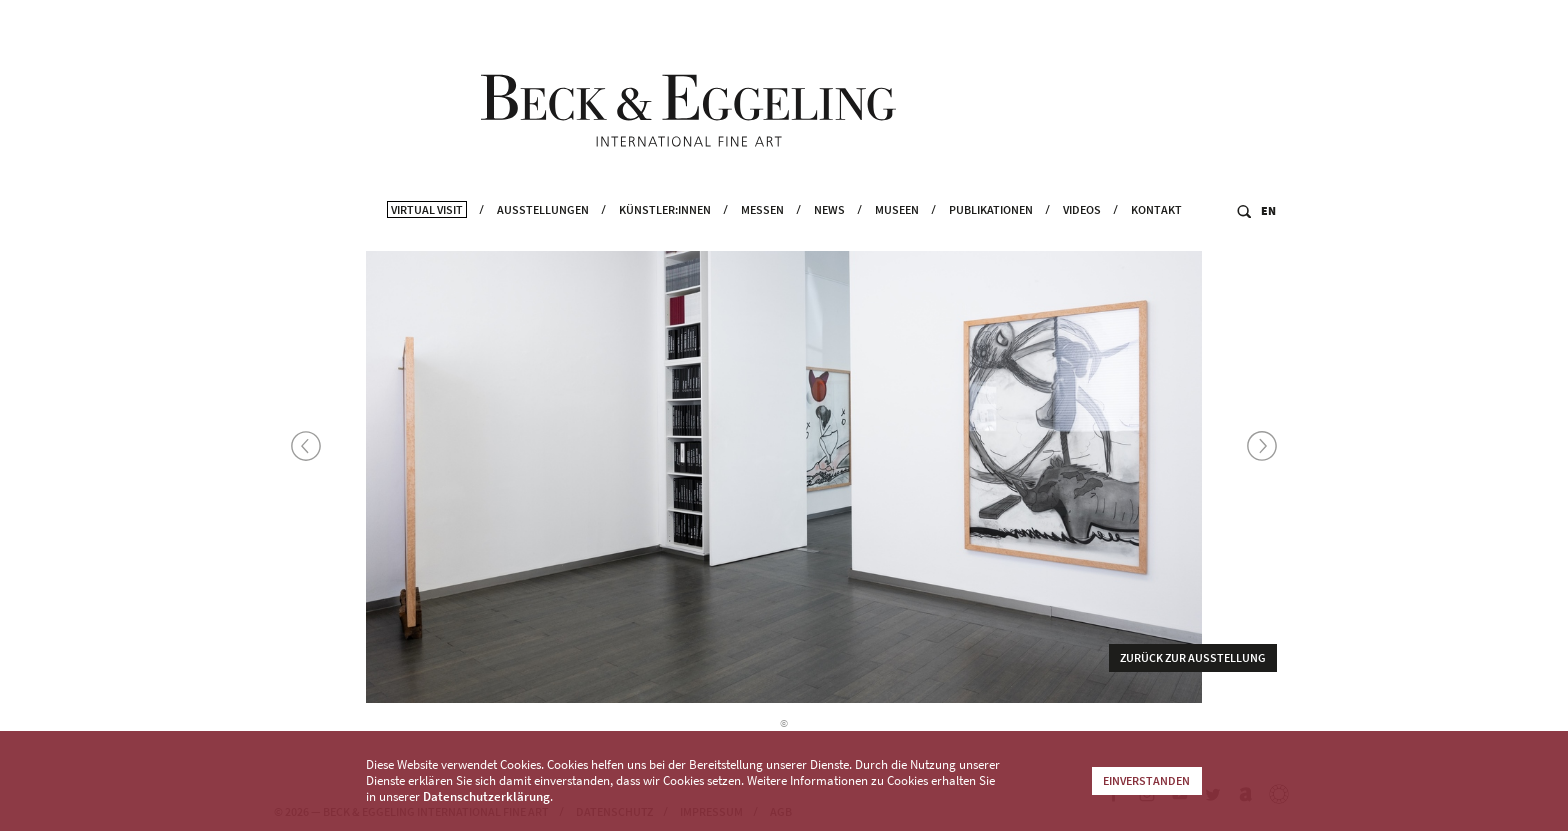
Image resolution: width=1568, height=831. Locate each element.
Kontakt (1156, 230)
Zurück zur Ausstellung (1193, 660)
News (829, 230)
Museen (897, 230)
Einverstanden (1146, 780)
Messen (762, 230)
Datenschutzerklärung (486, 796)
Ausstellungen (543, 230)
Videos (1082, 230)
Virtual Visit (427, 230)
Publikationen (991, 230)
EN (1268, 231)
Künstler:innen (665, 230)
